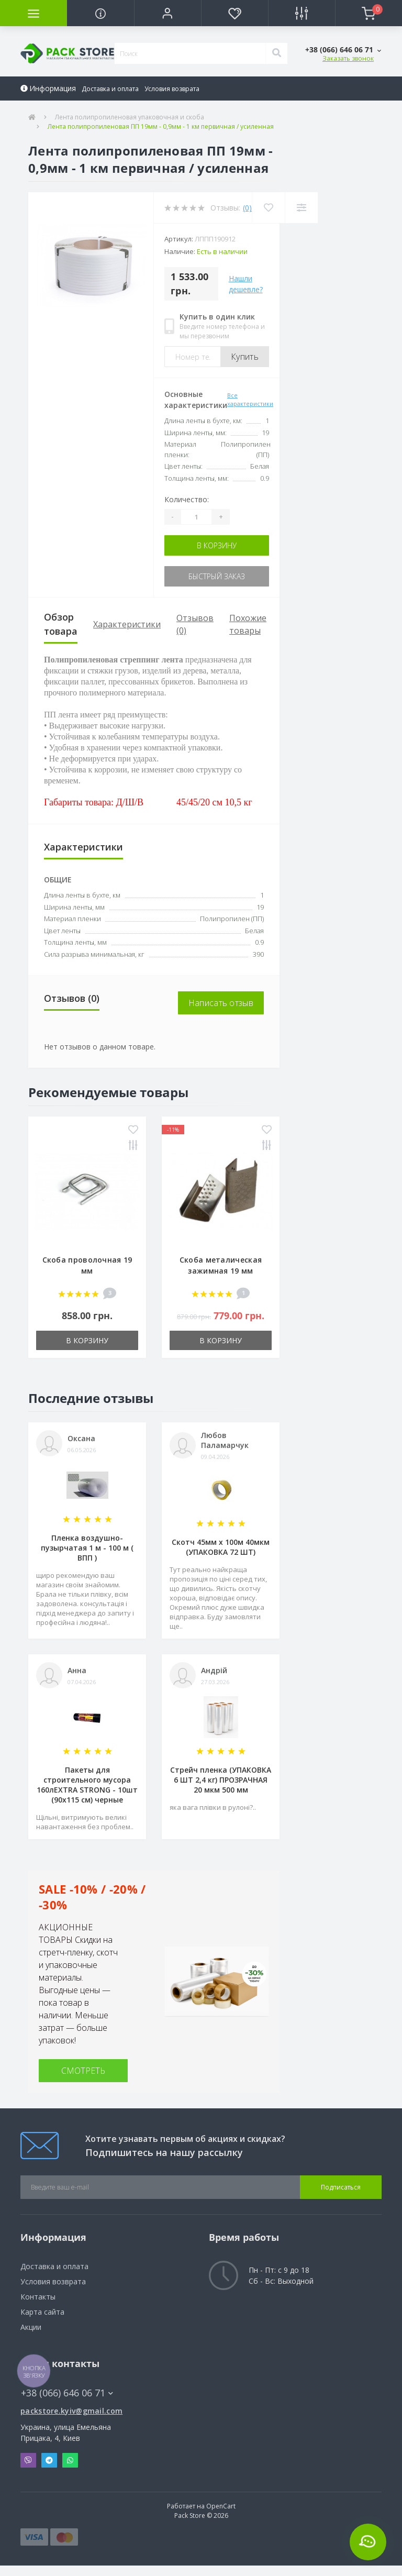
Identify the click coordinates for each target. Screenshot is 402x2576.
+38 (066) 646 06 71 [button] (67, 2393)
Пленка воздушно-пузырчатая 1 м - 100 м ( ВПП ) (87, 1548)
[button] (167, 13)
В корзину (217, 545)
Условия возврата (171, 88)
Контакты (37, 2297)
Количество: (186, 499)
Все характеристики (250, 399)
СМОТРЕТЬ (83, 2070)
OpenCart (221, 2506)
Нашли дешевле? (246, 283)
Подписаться (341, 2187)
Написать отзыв (220, 1003)
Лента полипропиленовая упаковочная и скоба (129, 117)
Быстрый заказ (216, 576)
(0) (247, 208)
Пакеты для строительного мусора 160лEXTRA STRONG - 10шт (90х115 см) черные (87, 1785)
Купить (245, 356)
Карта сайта (42, 2312)
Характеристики (127, 624)
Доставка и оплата (110, 88)
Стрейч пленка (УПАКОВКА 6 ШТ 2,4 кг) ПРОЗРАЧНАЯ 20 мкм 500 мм (220, 1780)
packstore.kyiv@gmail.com (71, 2411)
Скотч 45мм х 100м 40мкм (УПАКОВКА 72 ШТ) (221, 1547)
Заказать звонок (348, 58)
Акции (30, 2327)
